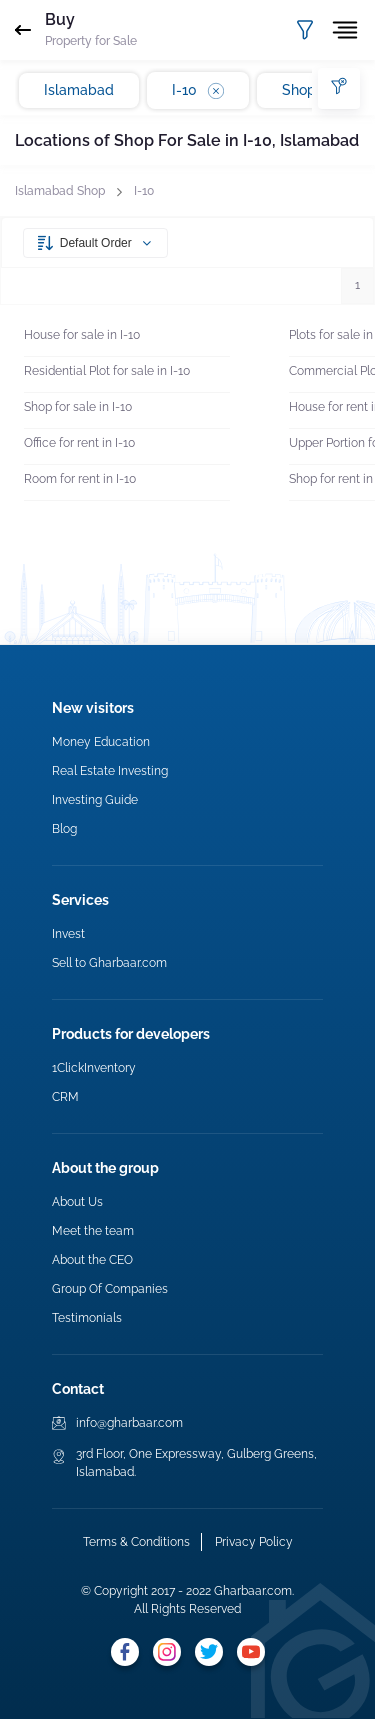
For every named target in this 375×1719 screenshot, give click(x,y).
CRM (65, 1097)
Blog (64, 829)
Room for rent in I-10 (80, 479)
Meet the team (93, 1231)
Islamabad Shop (60, 191)
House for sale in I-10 (82, 335)
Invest (68, 934)
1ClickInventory (94, 1068)
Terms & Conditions (136, 1542)
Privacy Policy (254, 1542)
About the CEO (92, 1260)
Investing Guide (95, 800)
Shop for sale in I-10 (78, 407)
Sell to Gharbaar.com (109, 963)
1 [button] (357, 285)
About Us (77, 1202)
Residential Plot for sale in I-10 (107, 371)
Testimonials (87, 1318)
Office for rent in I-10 (79, 443)
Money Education (101, 742)
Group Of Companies (110, 1289)
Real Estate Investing (110, 771)
